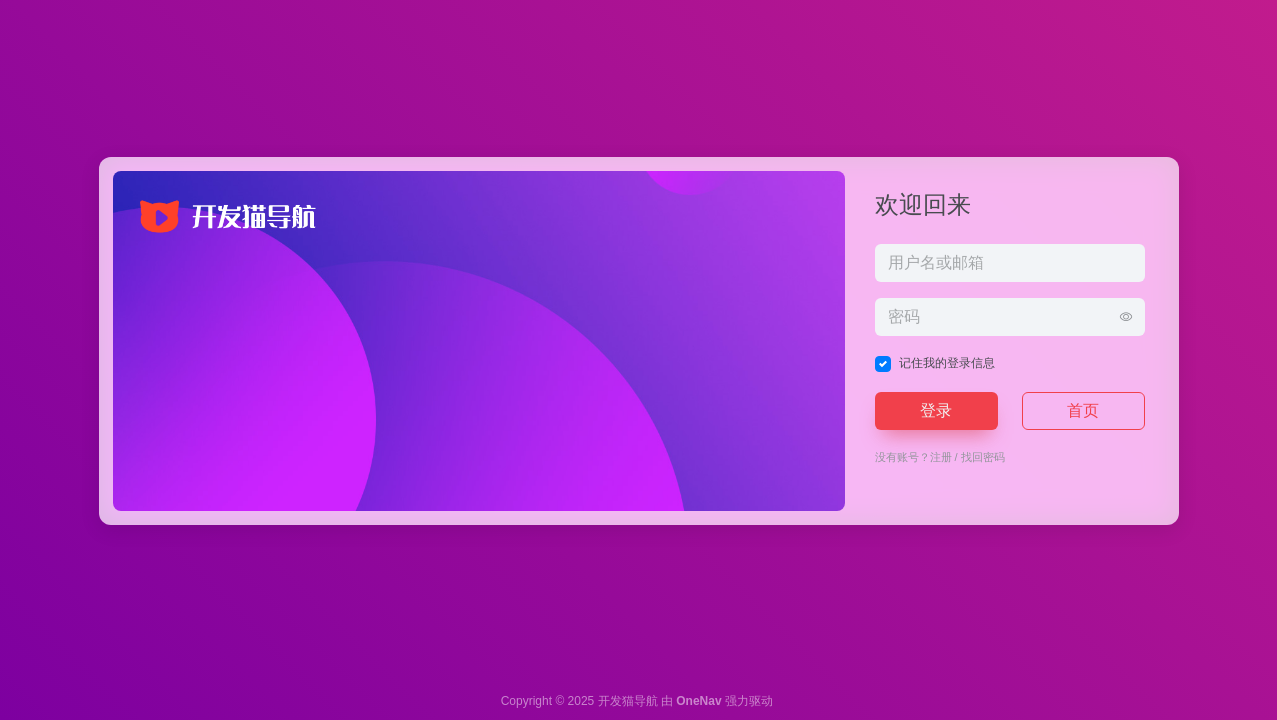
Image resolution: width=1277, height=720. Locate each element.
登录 (936, 410)
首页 (1083, 410)
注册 (941, 457)
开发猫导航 (628, 701)
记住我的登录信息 (947, 363)
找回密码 (983, 457)
